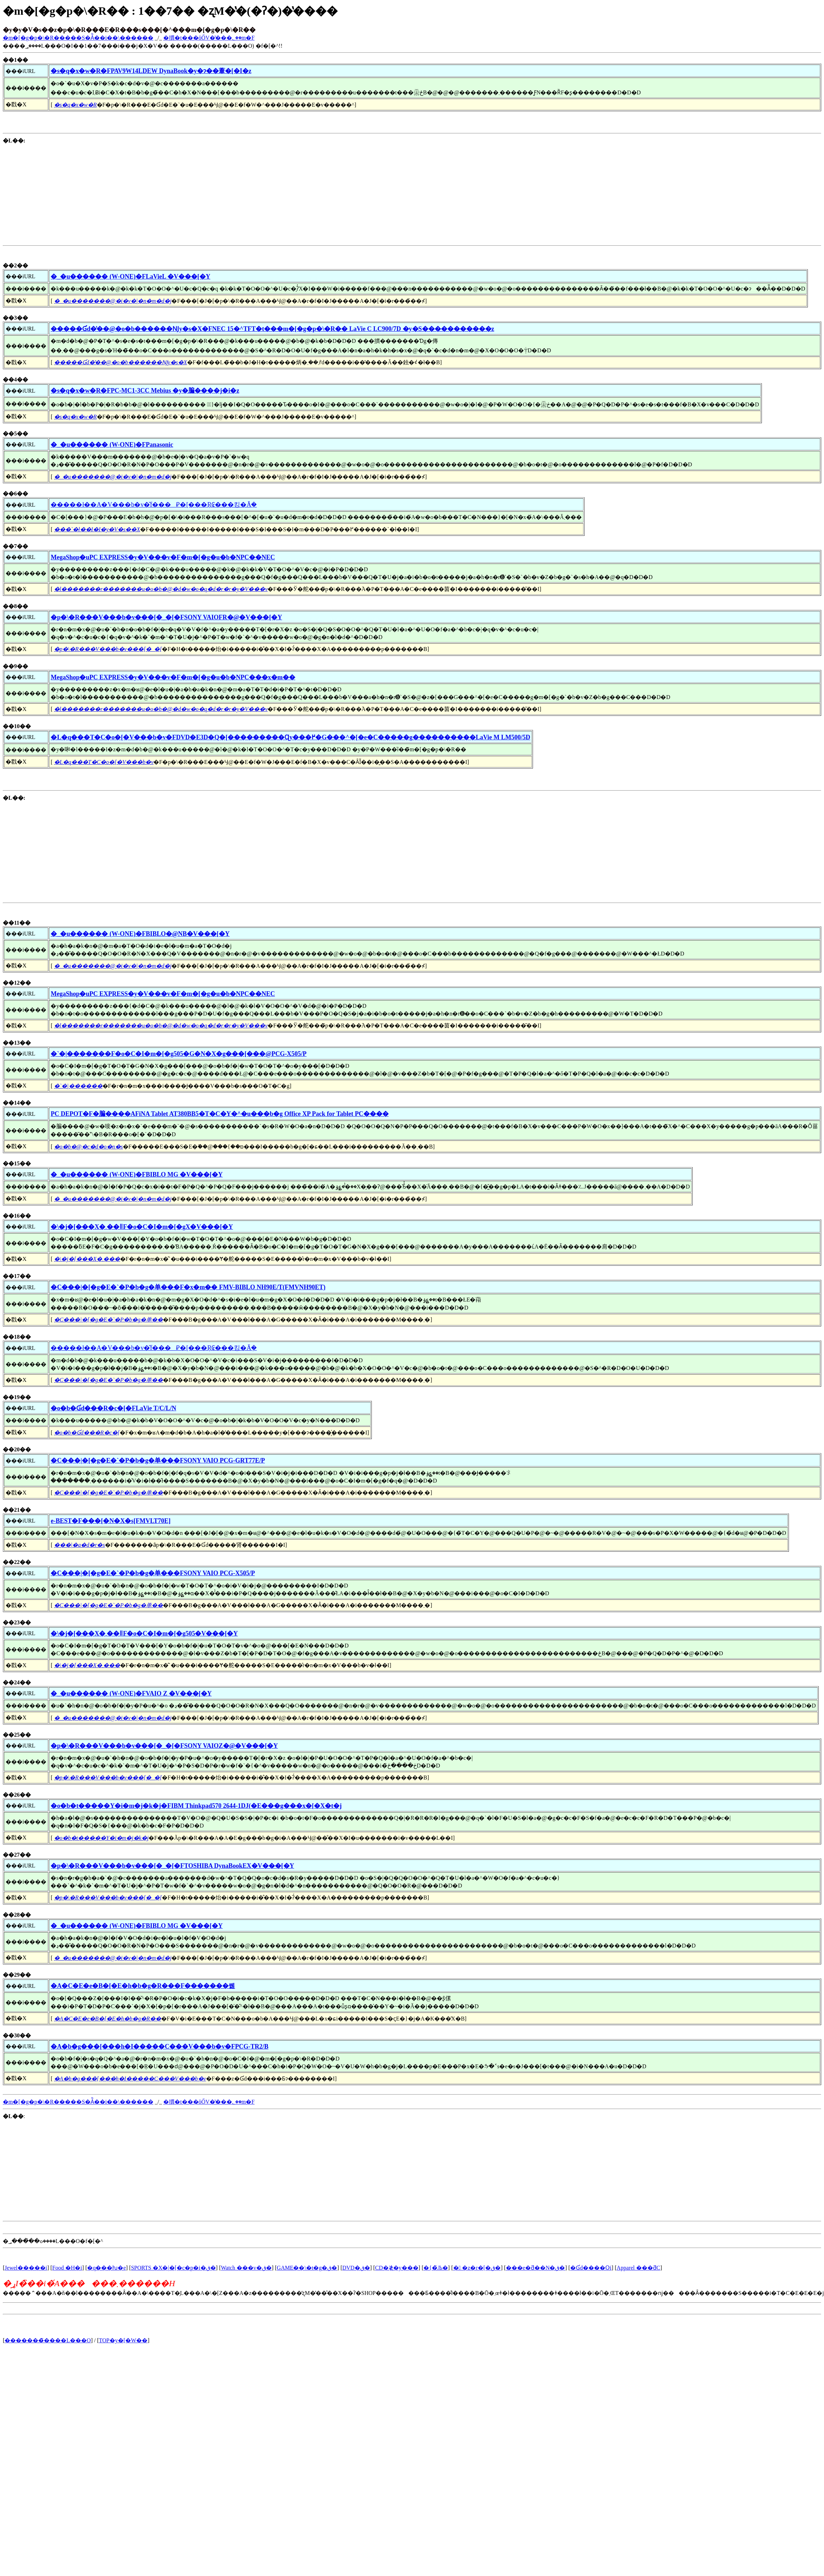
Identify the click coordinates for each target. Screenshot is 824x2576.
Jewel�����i (26, 2268)
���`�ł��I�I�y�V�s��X (97, 529)
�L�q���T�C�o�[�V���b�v (104, 762)
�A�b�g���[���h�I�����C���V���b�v (130, 2079)
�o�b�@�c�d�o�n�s (88, 1147)
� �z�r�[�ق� (477, 2268)
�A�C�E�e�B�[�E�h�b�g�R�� (107, 2019)
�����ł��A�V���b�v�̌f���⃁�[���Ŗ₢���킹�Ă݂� (154, 504)
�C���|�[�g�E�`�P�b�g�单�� (108, 1320)
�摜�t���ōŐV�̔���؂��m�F (209, 38)
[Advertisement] (105, 193)
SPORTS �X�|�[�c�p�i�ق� (173, 2268)
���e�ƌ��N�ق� (535, 2268)
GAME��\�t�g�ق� (307, 2268)
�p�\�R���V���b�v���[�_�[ (108, 649)
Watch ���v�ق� (246, 2268)
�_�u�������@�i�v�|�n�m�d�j (113, 301)
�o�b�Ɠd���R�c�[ (87, 1433)
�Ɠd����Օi (590, 2268)
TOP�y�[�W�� (123, 2340)
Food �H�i (67, 2268)
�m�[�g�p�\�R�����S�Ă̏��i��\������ (78, 38)
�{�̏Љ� (435, 2268)
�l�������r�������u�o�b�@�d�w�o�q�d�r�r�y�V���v (161, 589)
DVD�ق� (356, 2268)
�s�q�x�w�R (75, 105)
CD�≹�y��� (396, 2268)
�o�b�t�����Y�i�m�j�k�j (101, 1838)
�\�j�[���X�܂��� (87, 1259)
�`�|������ (78, 1086)
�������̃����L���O (48, 2340)
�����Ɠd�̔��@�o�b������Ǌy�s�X (120, 362)
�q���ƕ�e (106, 2268)
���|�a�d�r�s (79, 1545)
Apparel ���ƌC (638, 2268)
